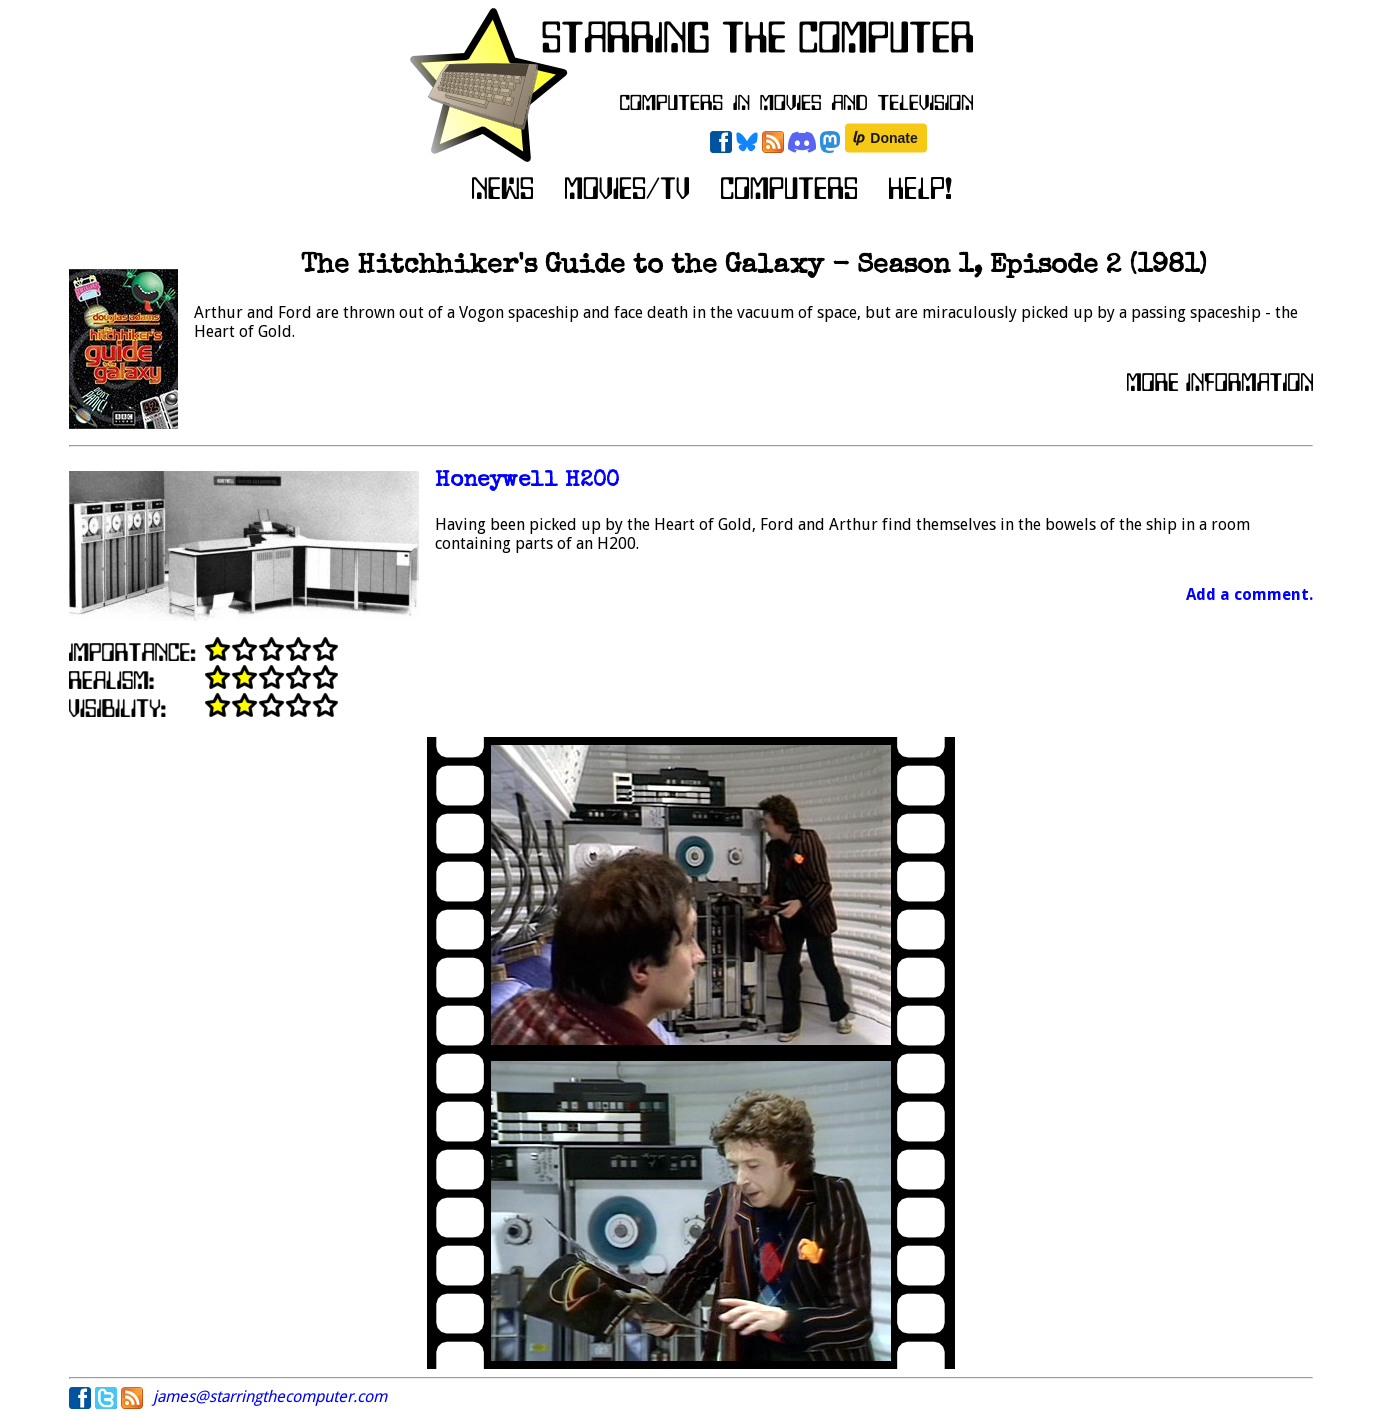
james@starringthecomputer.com (270, 1396)
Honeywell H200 (527, 481)
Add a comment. (1249, 594)
